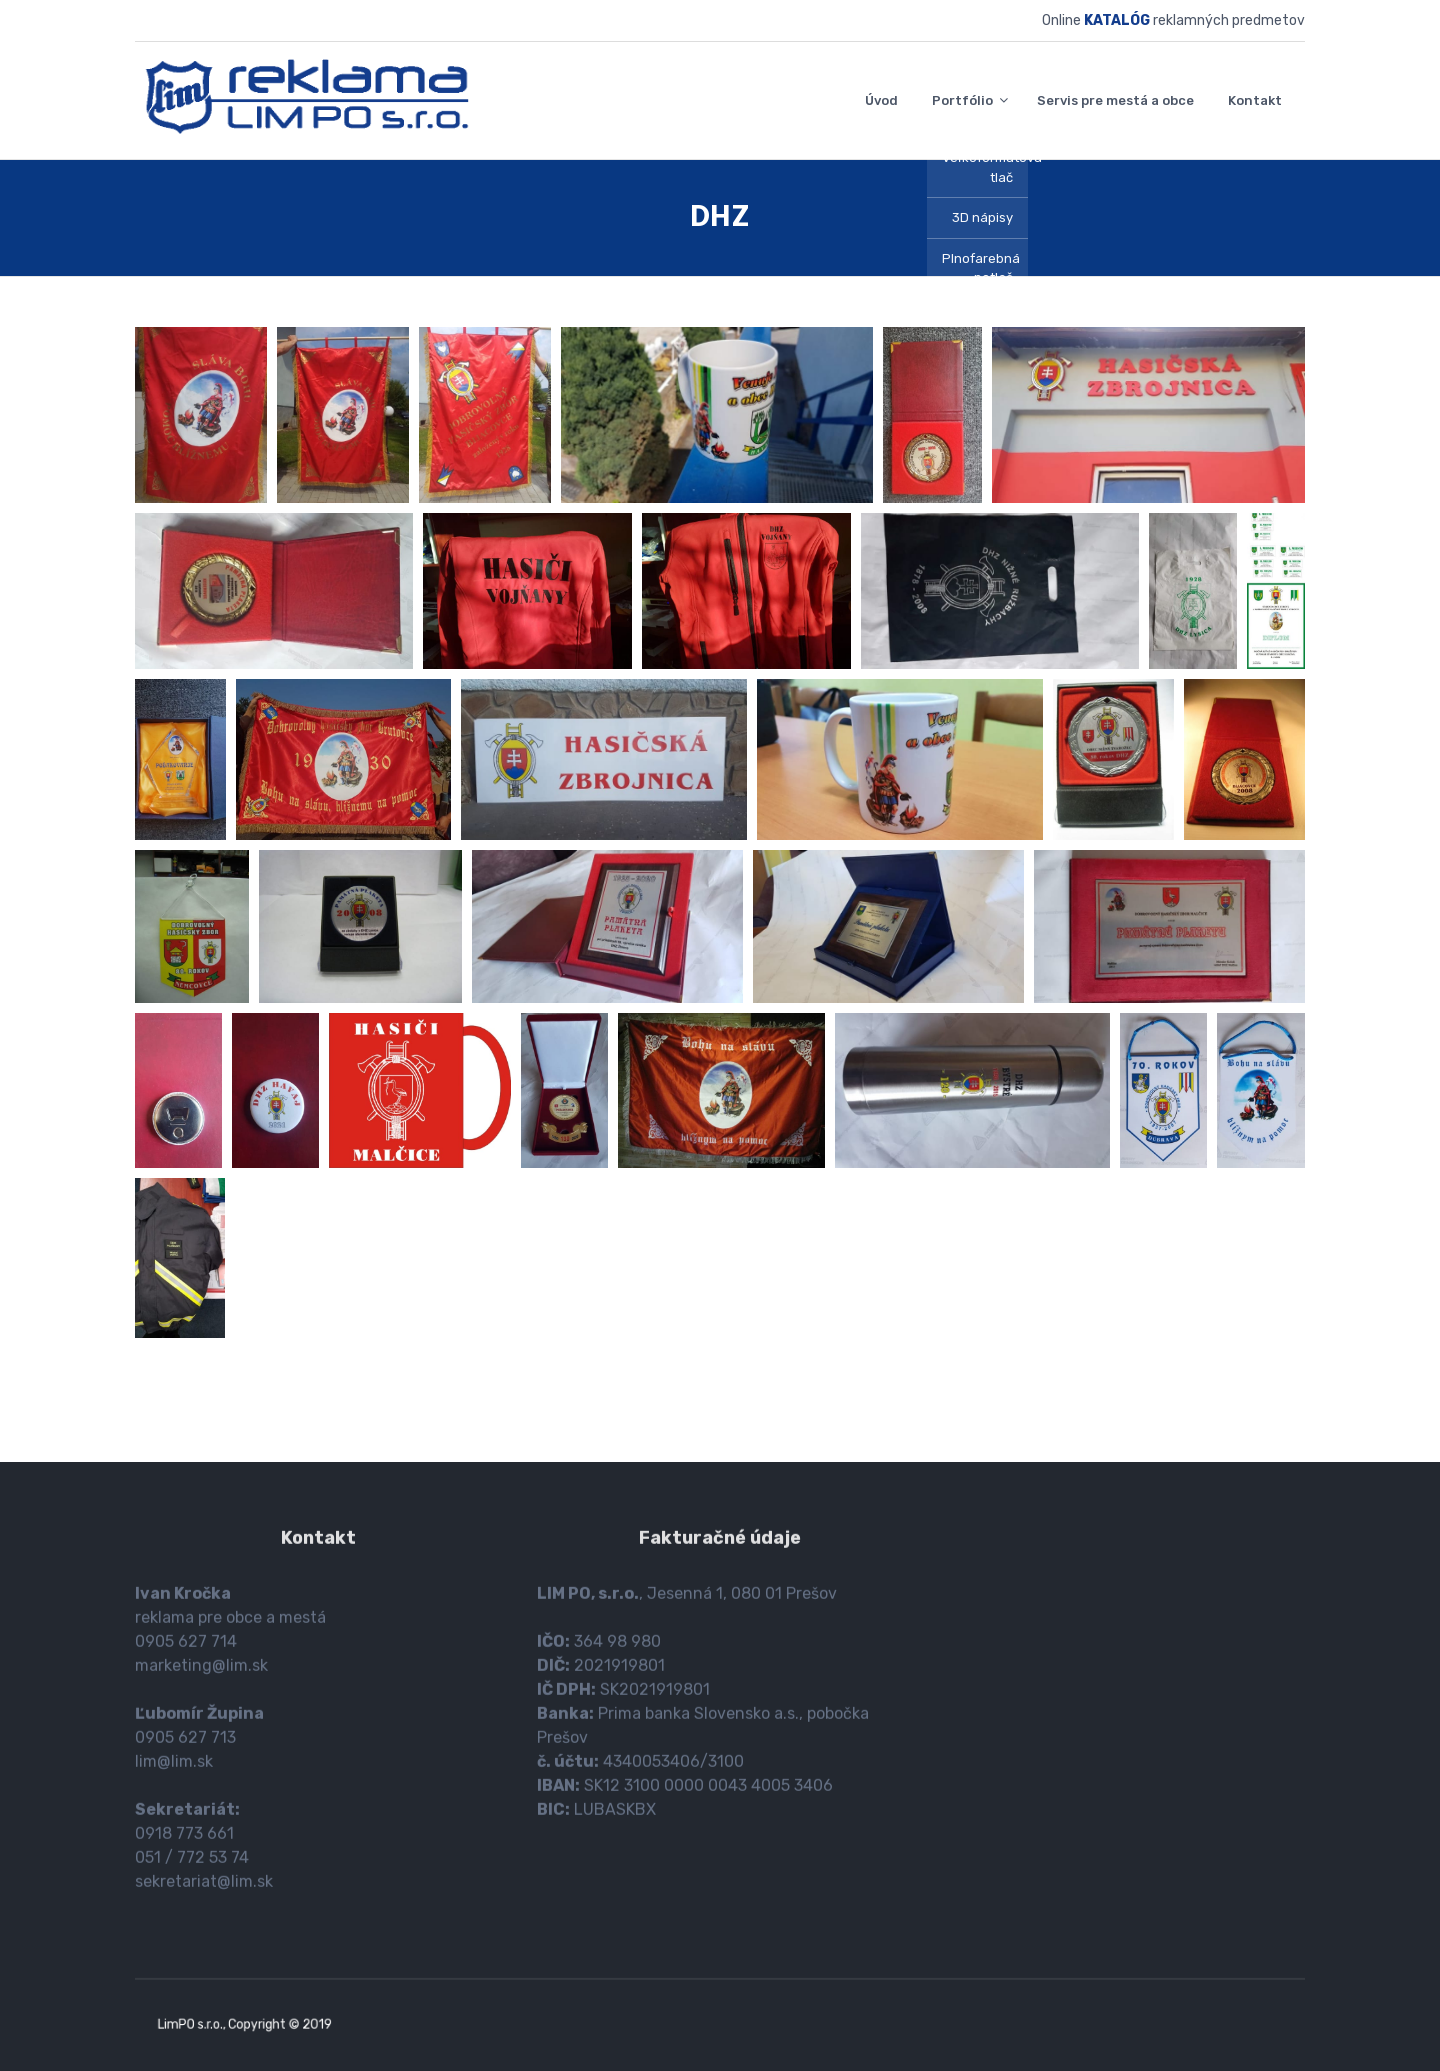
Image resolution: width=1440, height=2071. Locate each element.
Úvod (881, 100)
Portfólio (962, 100)
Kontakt (1255, 100)
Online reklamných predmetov (1173, 20)
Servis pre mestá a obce (1115, 100)
